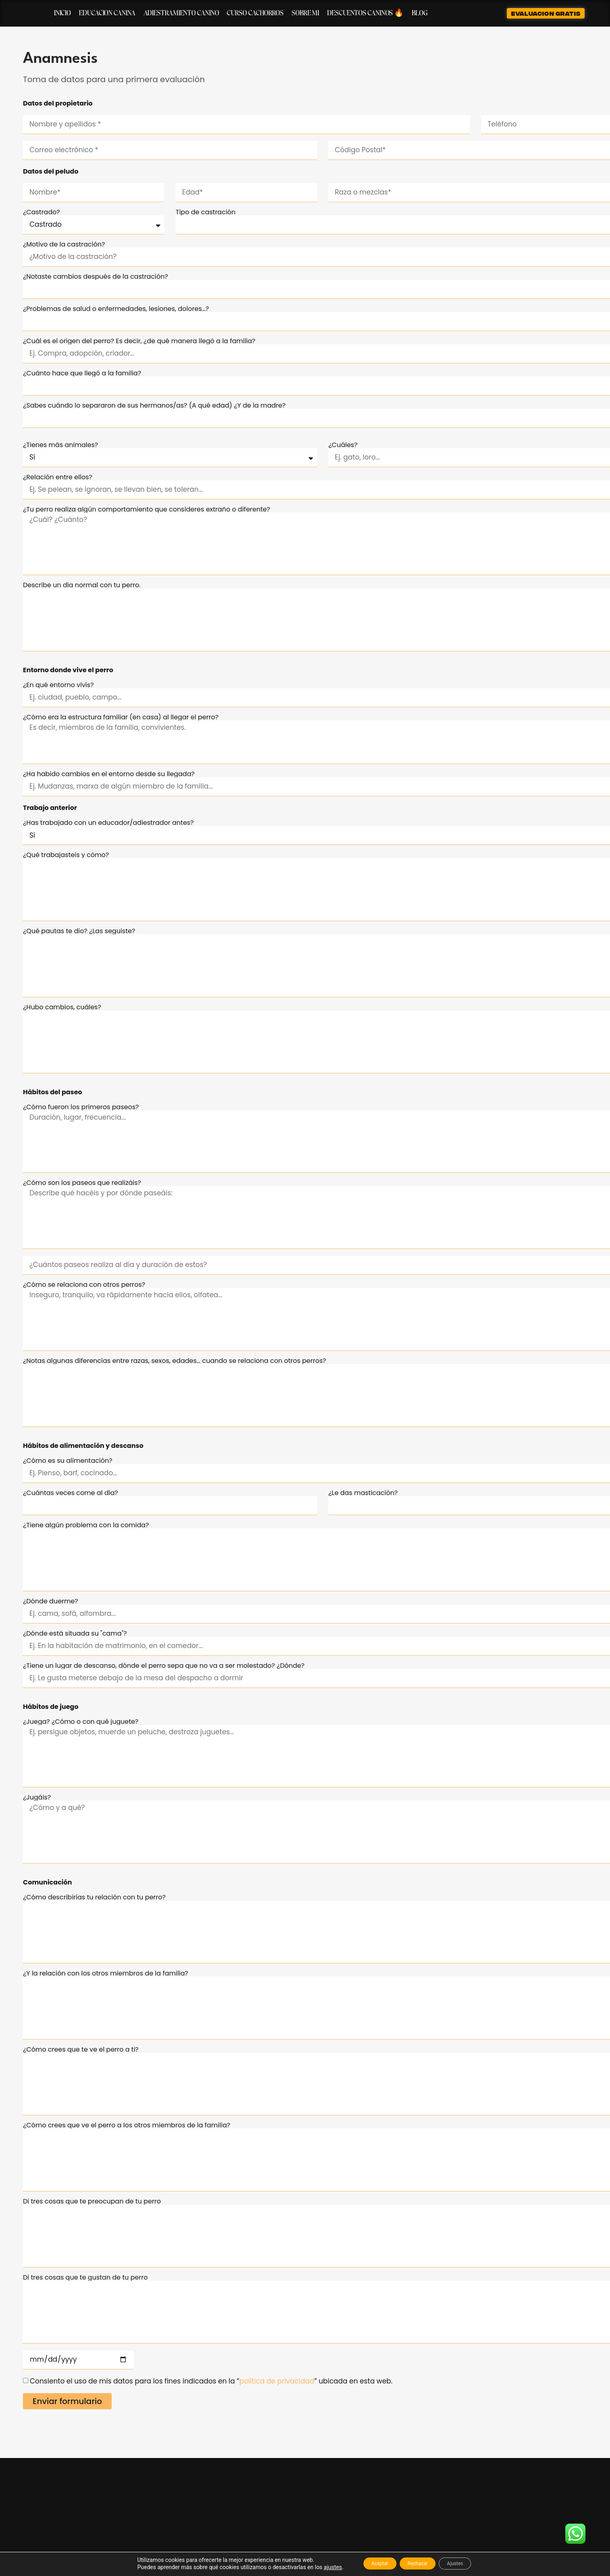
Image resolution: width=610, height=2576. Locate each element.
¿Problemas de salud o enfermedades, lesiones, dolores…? (116, 309)
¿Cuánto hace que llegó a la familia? (82, 373)
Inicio (62, 13)
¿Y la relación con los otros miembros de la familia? (105, 1973)
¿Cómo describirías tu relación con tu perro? (94, 1897)
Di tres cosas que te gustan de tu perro (85, 2277)
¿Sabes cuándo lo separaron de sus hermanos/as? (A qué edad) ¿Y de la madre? (154, 405)
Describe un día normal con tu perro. (82, 585)
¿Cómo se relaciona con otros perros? (84, 1285)
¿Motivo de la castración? (64, 244)
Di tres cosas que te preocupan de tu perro (92, 2201)
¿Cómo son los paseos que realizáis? (82, 1183)
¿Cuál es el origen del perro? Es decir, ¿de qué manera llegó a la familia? (139, 341)
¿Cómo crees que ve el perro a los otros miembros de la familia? (126, 2125)
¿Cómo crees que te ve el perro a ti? (81, 2049)
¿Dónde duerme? (50, 1601)
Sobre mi (305, 13)
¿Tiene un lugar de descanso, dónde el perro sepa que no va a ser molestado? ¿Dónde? (164, 1666)
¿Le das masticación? (363, 1493)
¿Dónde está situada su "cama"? (75, 1633)
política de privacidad (276, 2381)
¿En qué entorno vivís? (58, 685)
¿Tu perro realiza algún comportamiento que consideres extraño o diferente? (146, 509)
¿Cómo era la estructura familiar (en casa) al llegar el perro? (121, 717)
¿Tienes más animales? (60, 445)
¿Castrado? (41, 212)
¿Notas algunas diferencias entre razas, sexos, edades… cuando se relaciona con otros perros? (174, 1361)
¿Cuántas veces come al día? (70, 1493)
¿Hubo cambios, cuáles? (62, 1007)
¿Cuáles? (342, 445)
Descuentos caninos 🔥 (365, 13)
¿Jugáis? (37, 1797)
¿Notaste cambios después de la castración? (95, 276)
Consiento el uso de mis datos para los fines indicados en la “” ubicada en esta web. (211, 2381)
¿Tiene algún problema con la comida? (86, 1525)
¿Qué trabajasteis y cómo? (66, 855)
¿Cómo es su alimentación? (67, 1461)
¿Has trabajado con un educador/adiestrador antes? (108, 823)
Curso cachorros (255, 13)
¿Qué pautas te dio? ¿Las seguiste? (79, 931)
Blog (419, 13)
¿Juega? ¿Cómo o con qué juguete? (81, 1722)
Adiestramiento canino (181, 13)
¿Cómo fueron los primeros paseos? (81, 1107)
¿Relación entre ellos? (57, 477)
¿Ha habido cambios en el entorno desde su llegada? (109, 774)
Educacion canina (107, 13)
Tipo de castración (206, 212)
